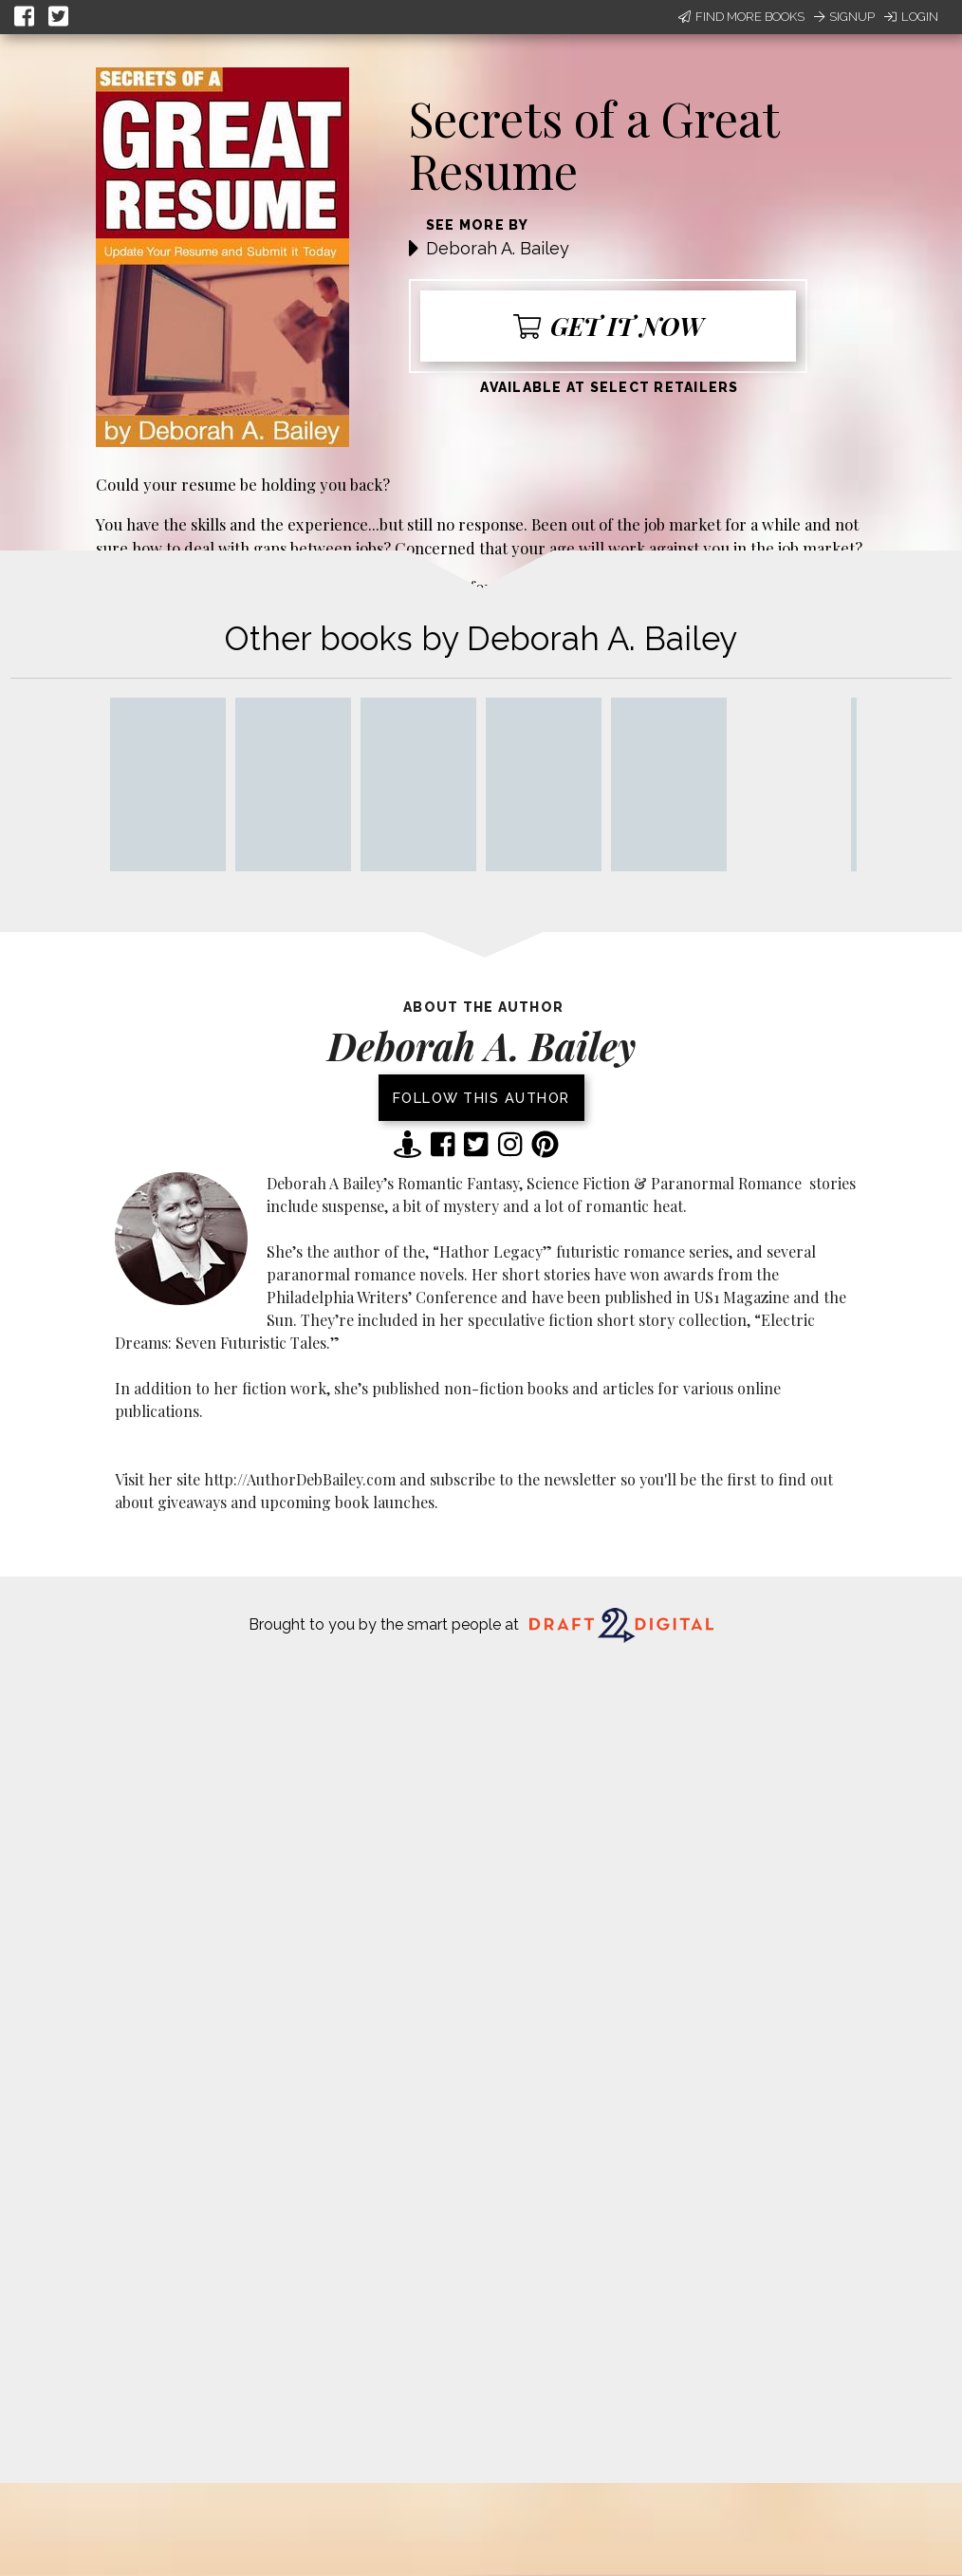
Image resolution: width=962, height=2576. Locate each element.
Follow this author (481, 1098)
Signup (844, 16)
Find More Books (741, 16)
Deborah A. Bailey (497, 248)
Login (911, 16)
